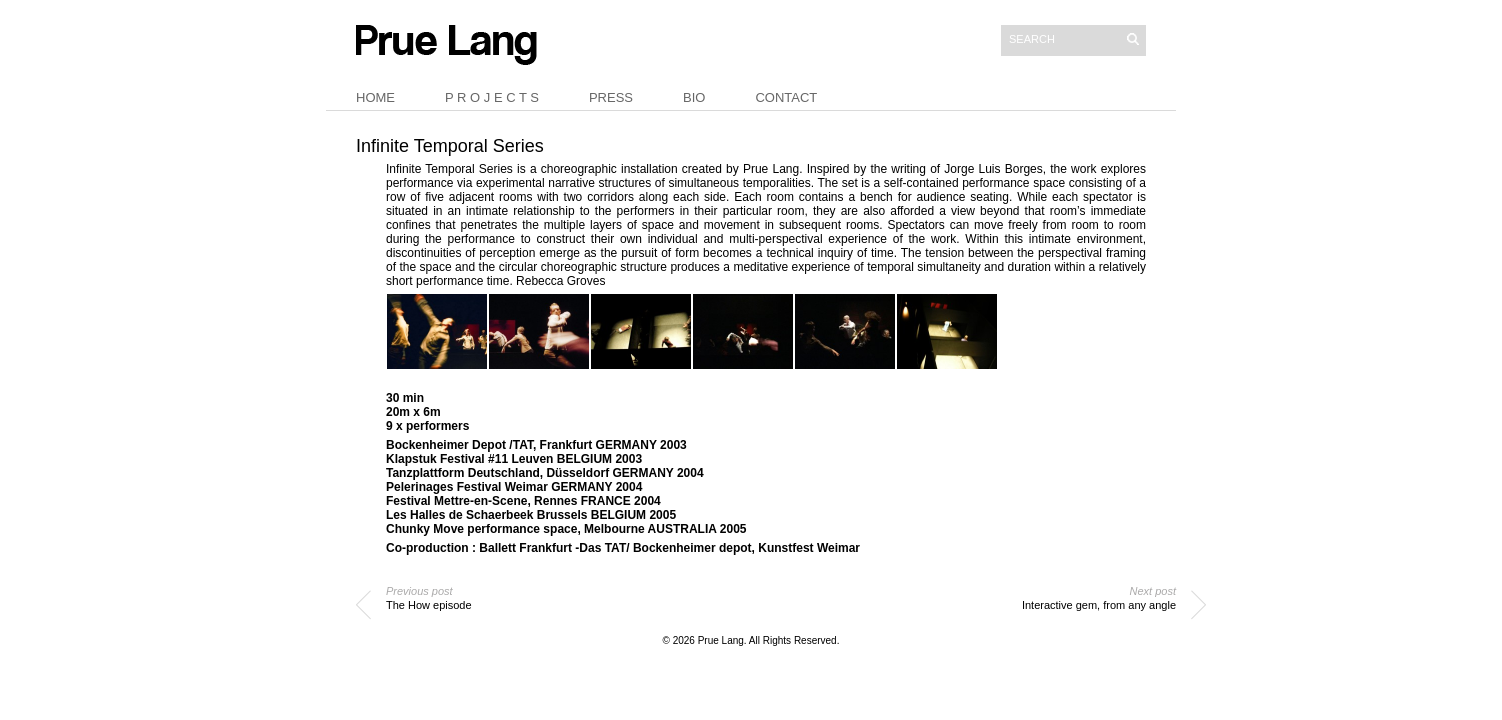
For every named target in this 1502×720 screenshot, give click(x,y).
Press (611, 97)
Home (375, 97)
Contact (786, 97)
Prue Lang (721, 640)
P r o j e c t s (492, 97)
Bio (694, 97)
